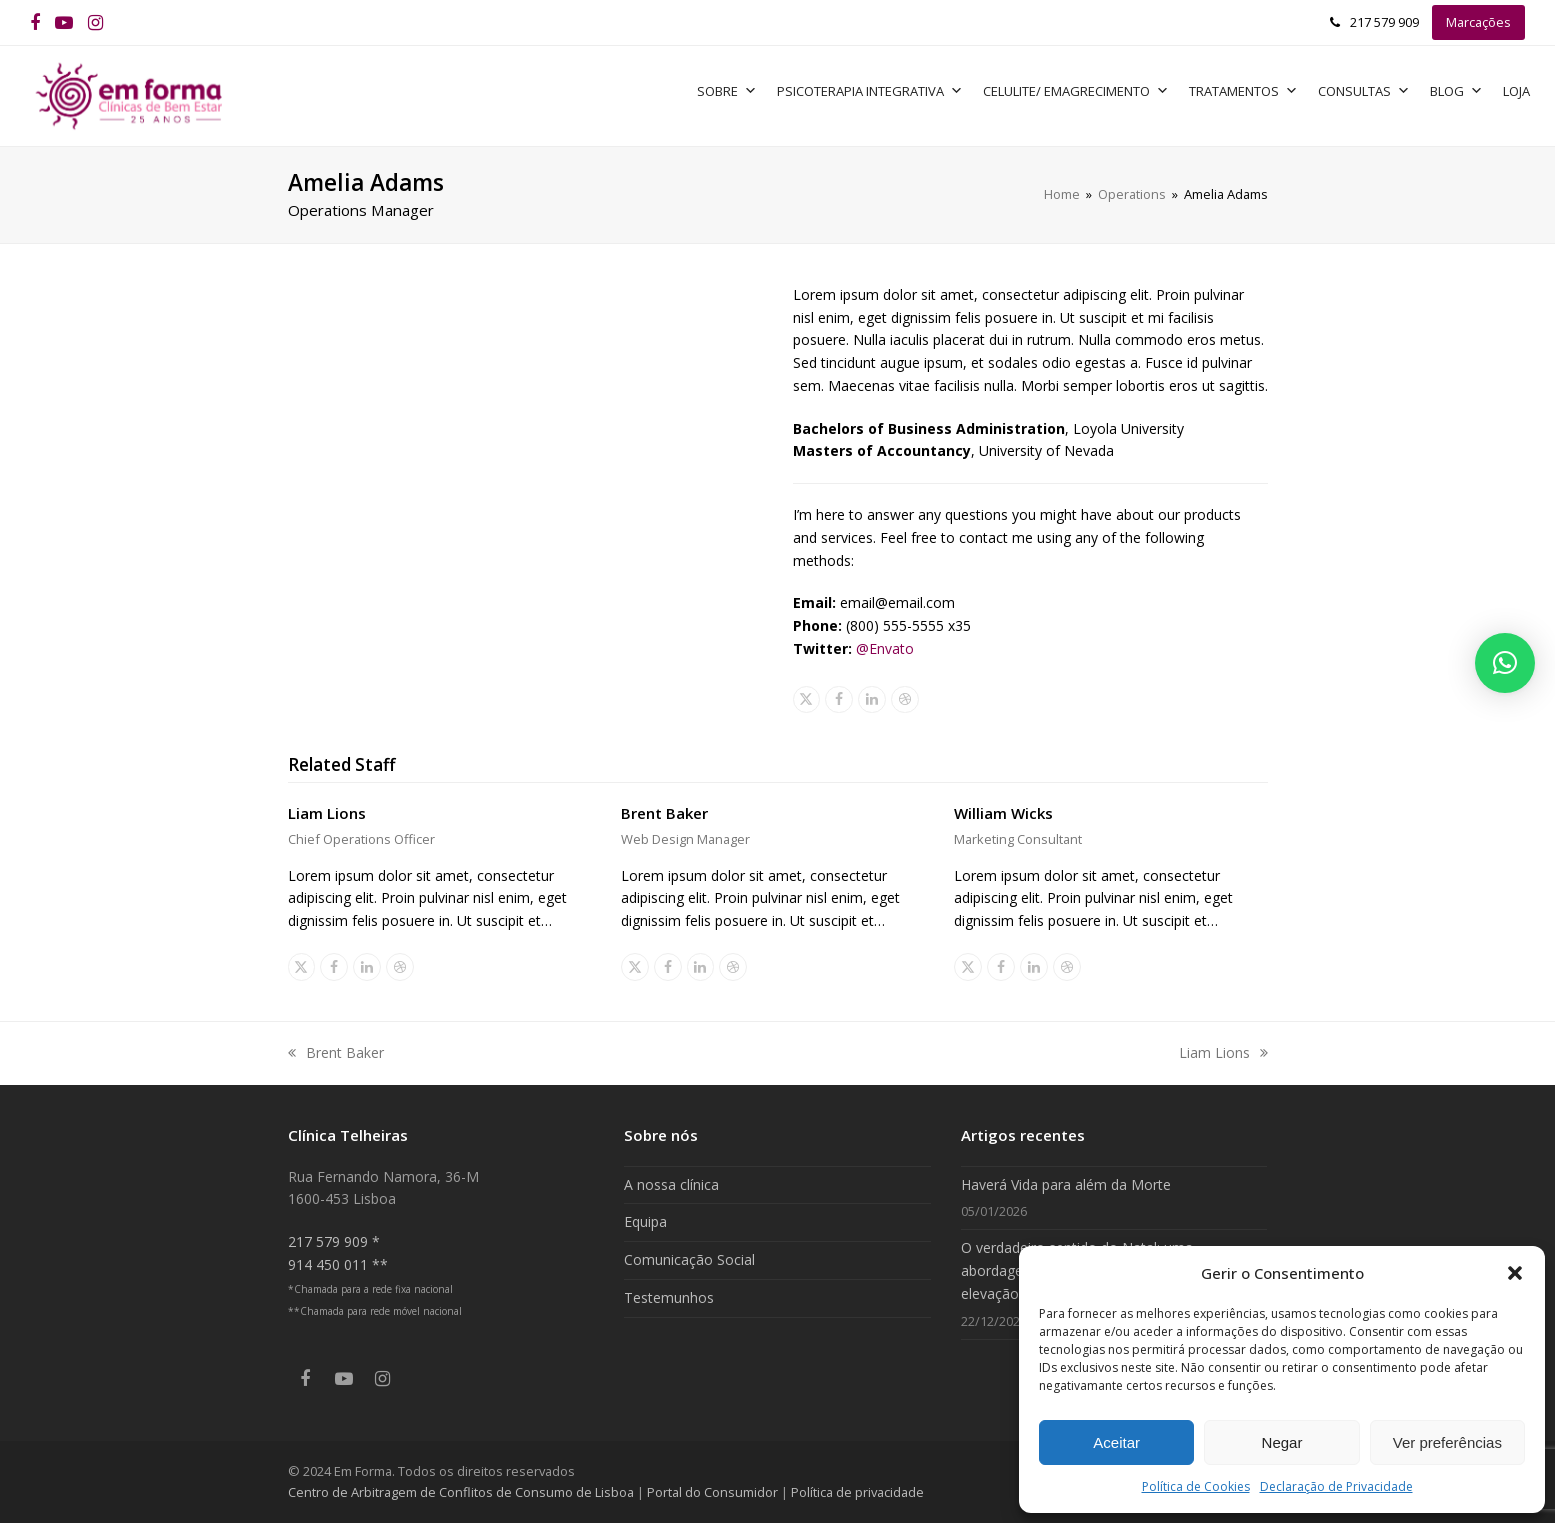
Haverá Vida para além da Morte (1066, 1184)
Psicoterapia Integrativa (870, 91)
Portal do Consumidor (714, 1492)
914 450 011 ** (338, 1264)
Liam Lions (327, 813)
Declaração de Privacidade (1336, 1486)
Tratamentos (1243, 91)
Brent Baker (664, 813)
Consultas (1364, 91)
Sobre (727, 91)
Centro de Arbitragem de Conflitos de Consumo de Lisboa (461, 1492)
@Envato (885, 648)
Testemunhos (669, 1297)
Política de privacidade (857, 1492)
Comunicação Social (689, 1259)
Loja (1516, 91)
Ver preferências (1447, 1442)
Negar (1282, 1442)
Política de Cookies (1196, 1486)
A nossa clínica (671, 1184)
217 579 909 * (334, 1241)
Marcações (1478, 22)
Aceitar (1116, 1442)
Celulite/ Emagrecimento (1076, 91)
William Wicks (1003, 813)
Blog (1456, 91)
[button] (1515, 1273)
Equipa (645, 1221)
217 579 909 (1384, 22)
